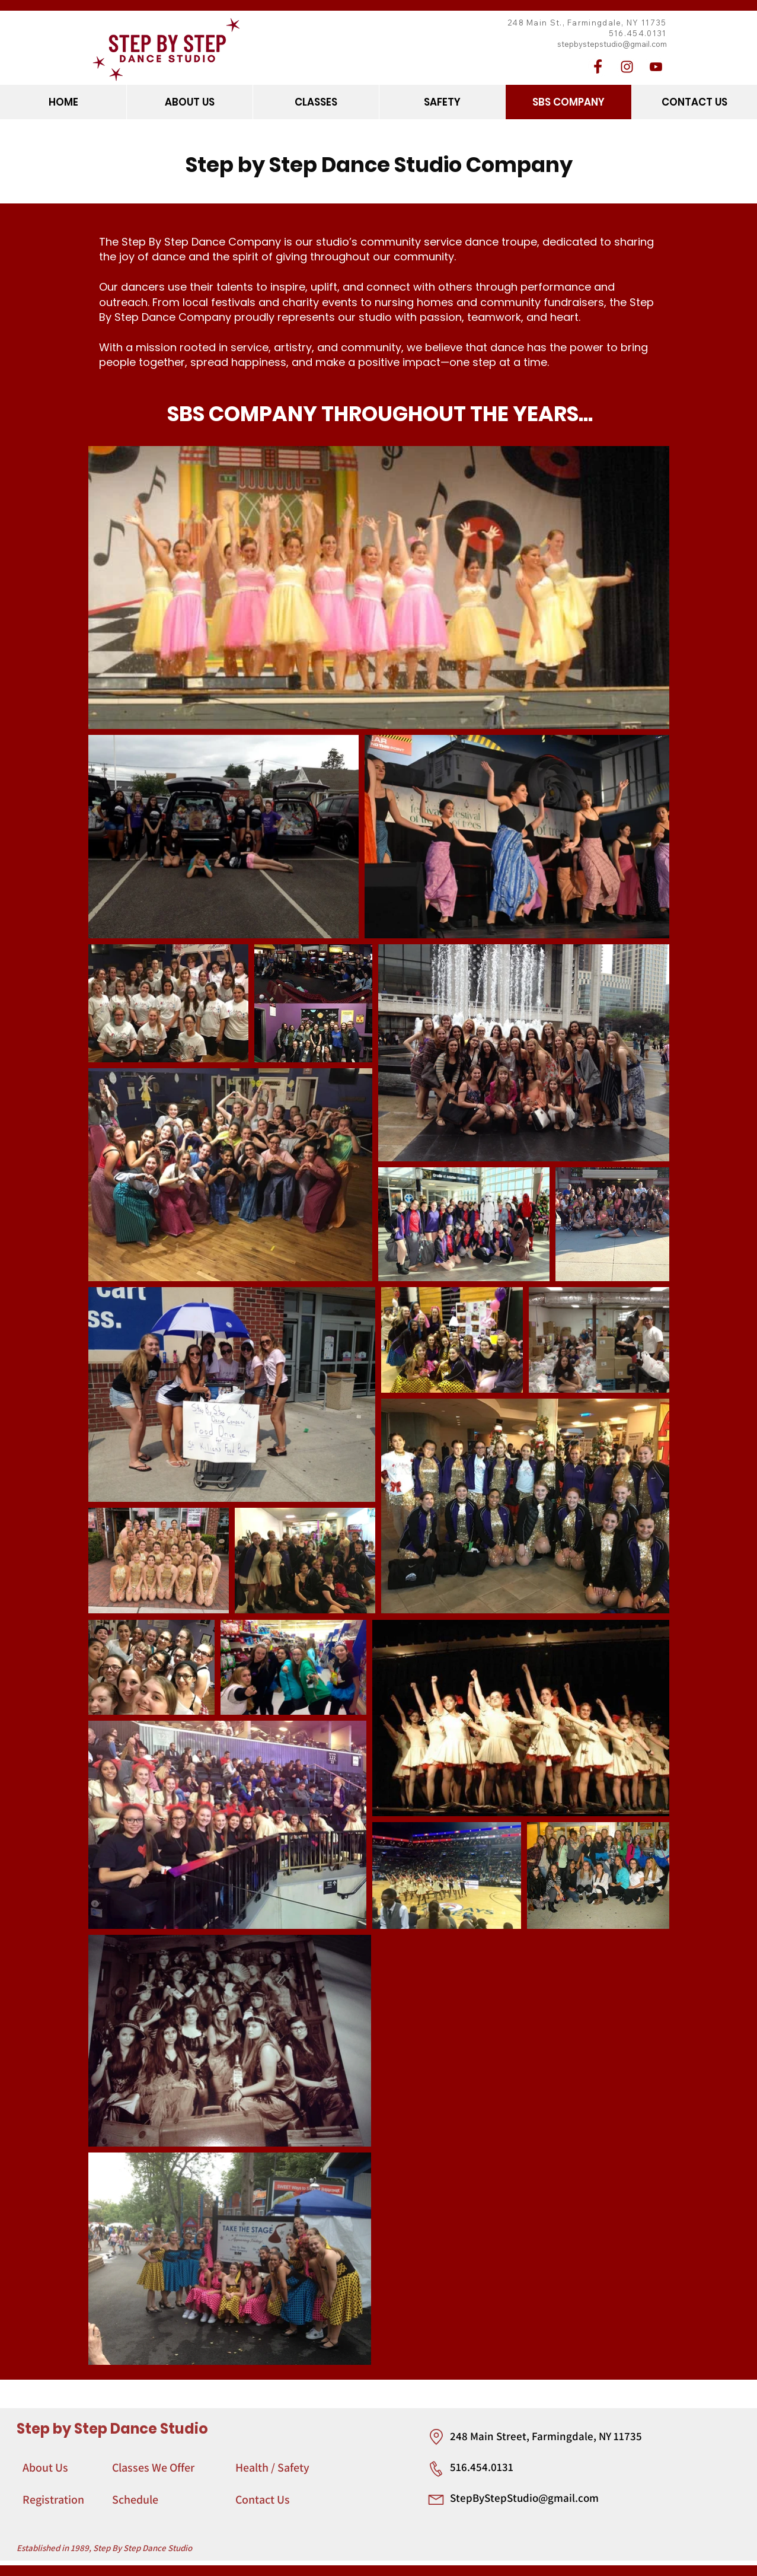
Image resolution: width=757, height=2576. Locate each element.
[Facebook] (598, 67)
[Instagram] (627, 67)
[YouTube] (656, 67)
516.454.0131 (481, 2467)
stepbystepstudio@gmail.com (612, 44)
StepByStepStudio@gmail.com (524, 2498)
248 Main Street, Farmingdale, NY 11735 (546, 2436)
